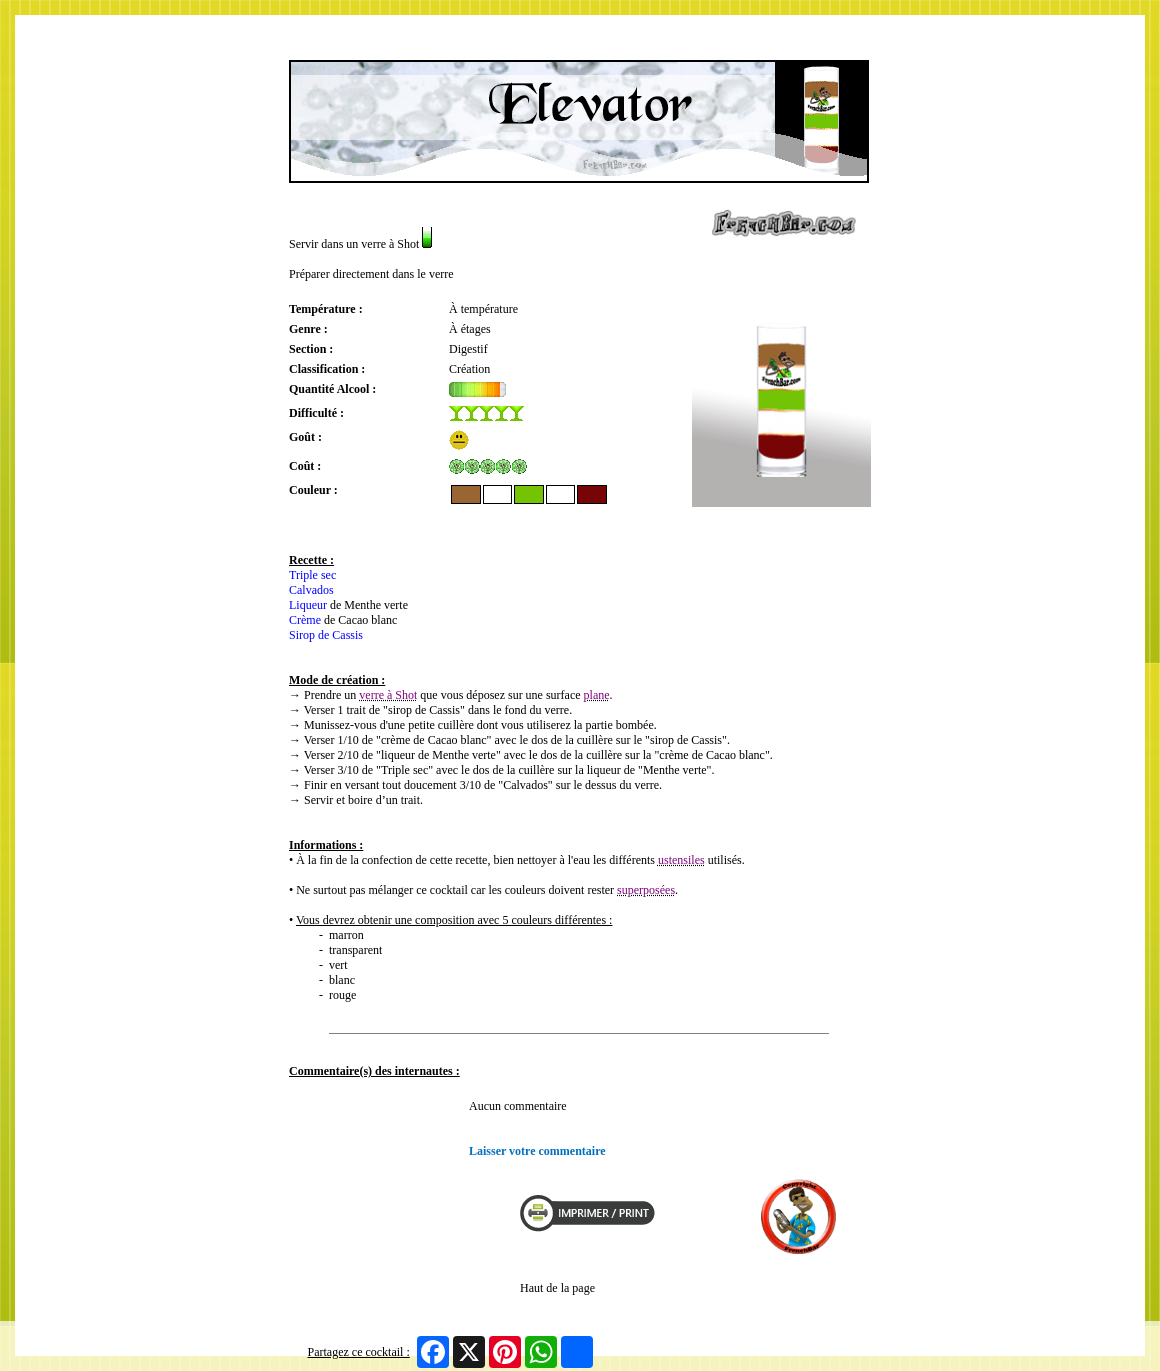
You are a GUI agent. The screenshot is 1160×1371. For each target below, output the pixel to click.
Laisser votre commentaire (537, 1151)
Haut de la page (557, 1288)
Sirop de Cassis (326, 635)
